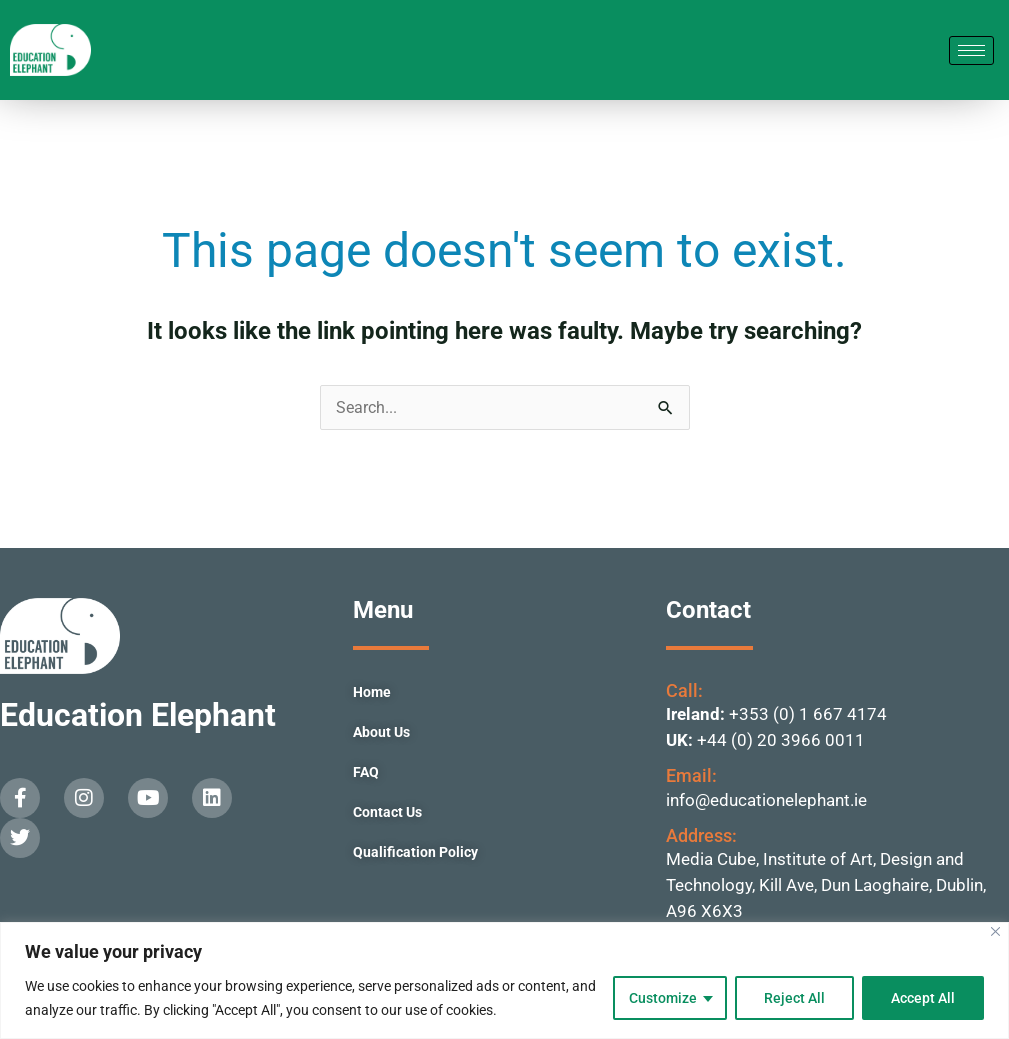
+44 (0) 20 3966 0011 (781, 740)
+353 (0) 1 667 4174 (808, 714)
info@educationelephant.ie (766, 800)
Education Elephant (138, 715)
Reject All (794, 998)
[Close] (995, 931)
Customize (663, 998)
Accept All (923, 998)
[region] (504, 980)
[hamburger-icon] (971, 50)
